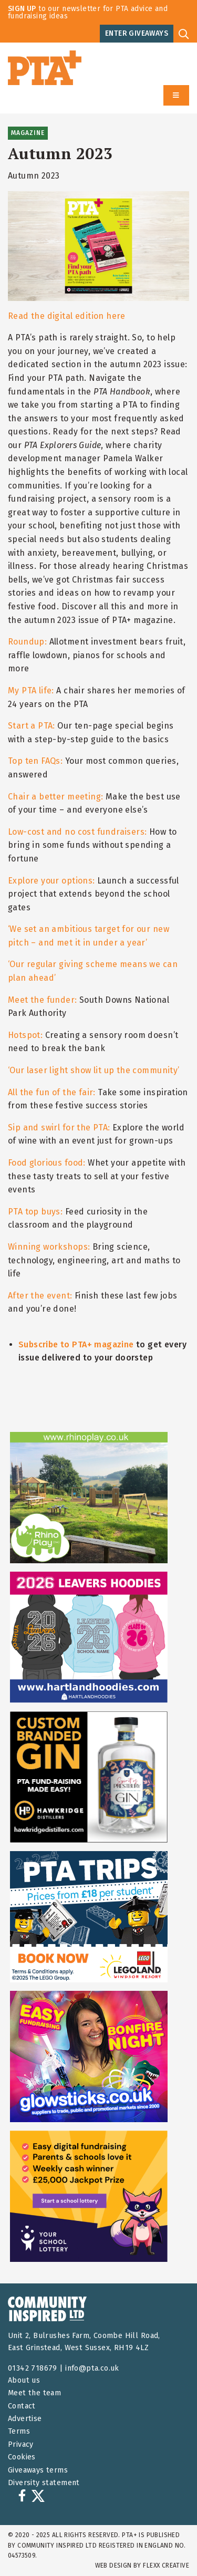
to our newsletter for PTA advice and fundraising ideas (88, 12)
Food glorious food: (47, 1163)
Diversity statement (44, 2482)
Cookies (22, 2457)
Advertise (25, 2418)
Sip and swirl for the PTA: (59, 1128)
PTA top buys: (35, 1212)
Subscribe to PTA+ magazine (76, 1344)
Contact (22, 2406)
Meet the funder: (42, 1000)
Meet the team (34, 2392)
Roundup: (27, 642)
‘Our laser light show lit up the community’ (94, 1070)
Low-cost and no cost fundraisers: (77, 832)
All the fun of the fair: (52, 1092)
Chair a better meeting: (55, 797)
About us (24, 2380)
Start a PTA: (31, 726)
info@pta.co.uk (92, 2368)
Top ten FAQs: (35, 761)
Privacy (21, 2444)
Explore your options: (51, 881)
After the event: (40, 1296)
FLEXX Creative (166, 2565)
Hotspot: (25, 1035)
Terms (19, 2431)
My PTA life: (31, 690)
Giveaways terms (38, 2470)
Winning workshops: (49, 1247)
